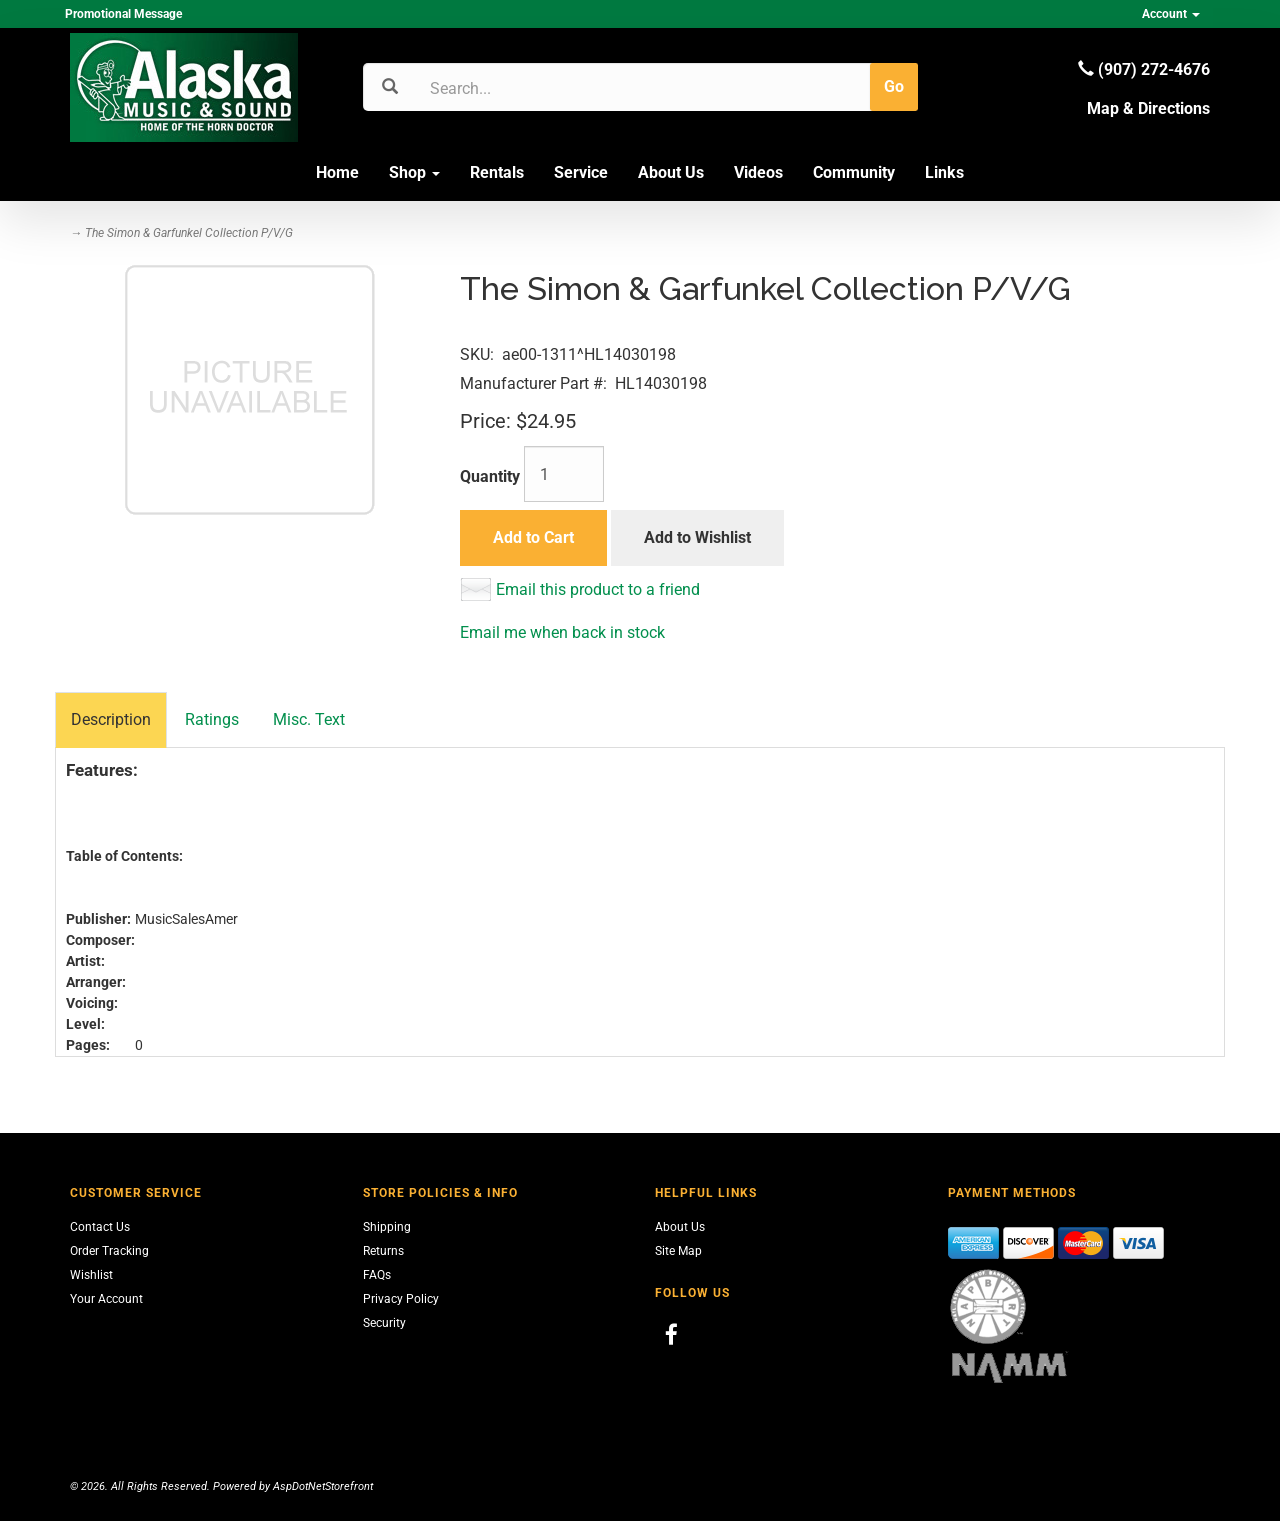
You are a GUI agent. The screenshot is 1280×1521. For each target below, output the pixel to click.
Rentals (497, 172)
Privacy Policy (401, 1299)
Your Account (106, 1299)
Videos (758, 172)
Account (1171, 14)
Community (854, 172)
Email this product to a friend (598, 589)
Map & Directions (1148, 108)
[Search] (525, 88)
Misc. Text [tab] (309, 719)
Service (581, 172)
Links (944, 172)
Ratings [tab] (212, 719)
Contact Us (100, 1227)
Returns (383, 1251)
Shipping (387, 1227)
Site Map (678, 1251)
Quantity (490, 476)
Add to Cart (533, 537)
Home (337, 172)
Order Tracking (109, 1251)
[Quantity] (564, 474)
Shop (414, 172)
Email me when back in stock (562, 632)
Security (384, 1323)
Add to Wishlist (697, 537)
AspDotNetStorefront (323, 1486)
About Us (671, 172)
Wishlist (91, 1275)
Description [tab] (111, 719)
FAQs (377, 1275)
